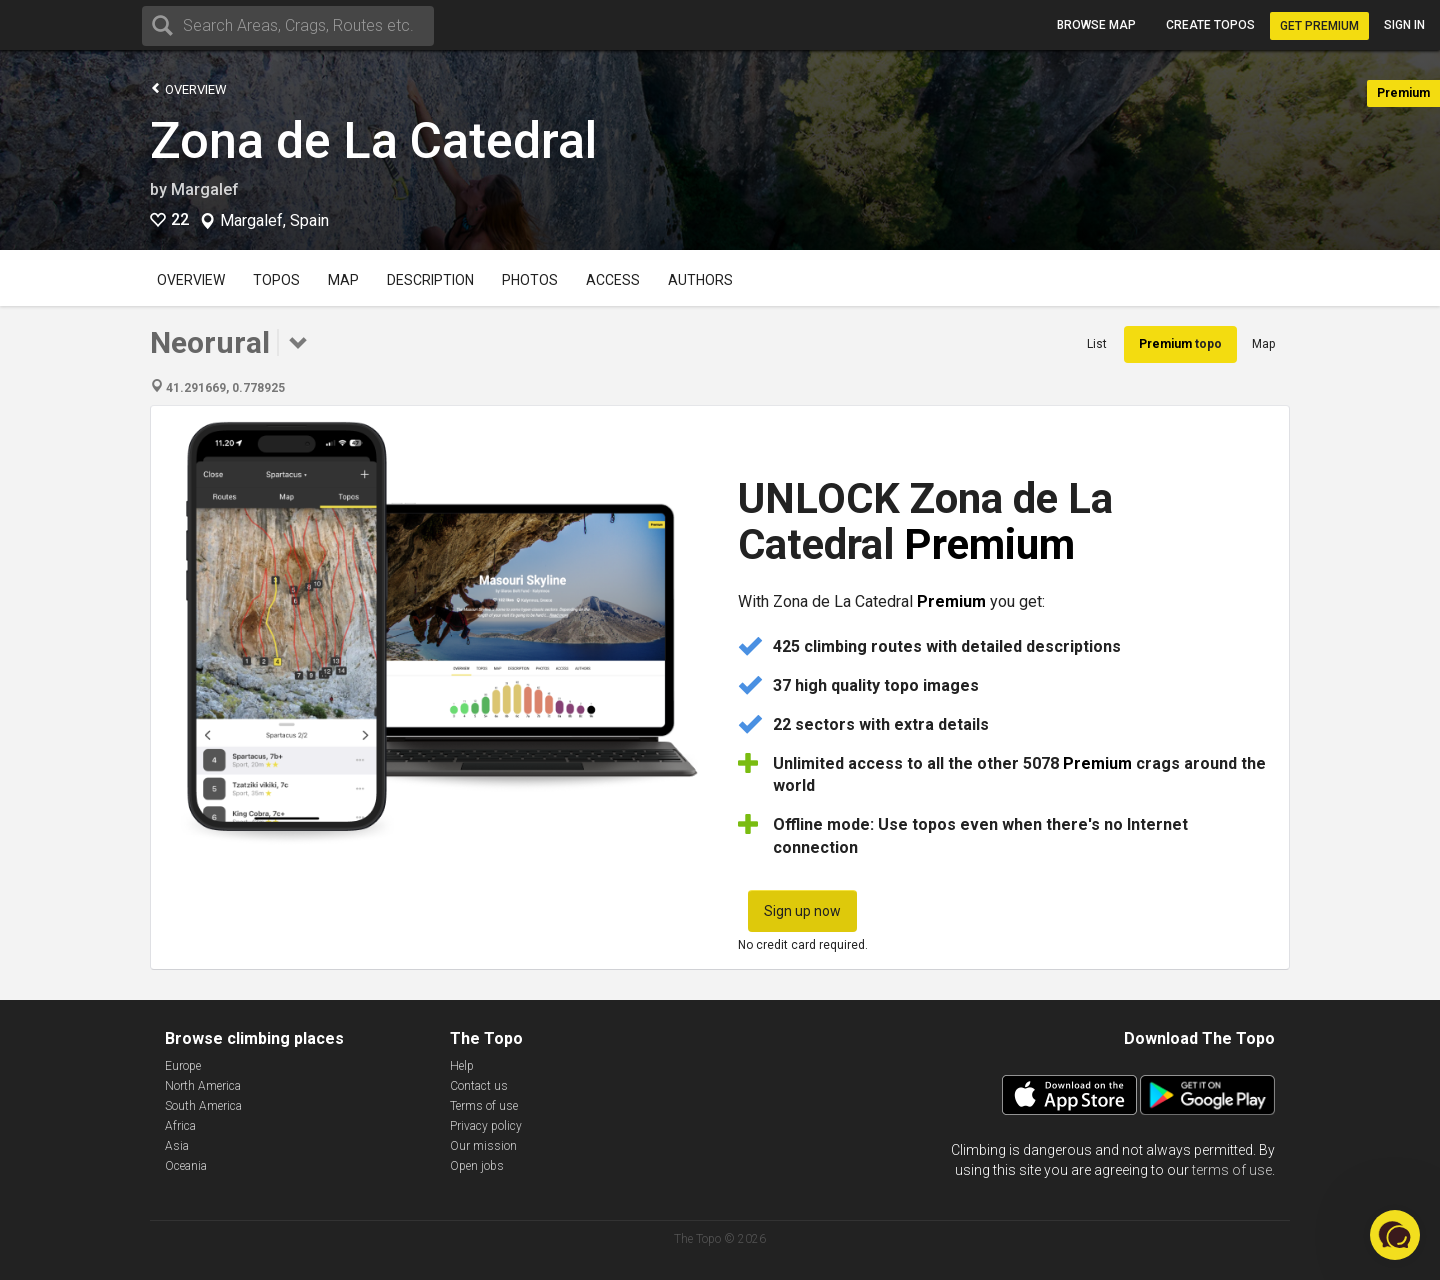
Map (343, 280)
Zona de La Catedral (373, 141)
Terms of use (484, 1106)
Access (613, 280)
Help (462, 1066)
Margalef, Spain (274, 221)
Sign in (1404, 25)
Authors (700, 280)
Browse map (1096, 25)
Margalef (205, 189)
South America (203, 1106)
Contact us (479, 1086)
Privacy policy (486, 1126)
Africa (180, 1126)
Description (430, 280)
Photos (530, 280)
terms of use (1232, 1170)
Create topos (1210, 25)
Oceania (186, 1166)
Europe (183, 1066)
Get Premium (1319, 26)
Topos (276, 280)
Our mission (483, 1146)
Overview (188, 88)
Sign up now (802, 911)
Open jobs (477, 1166)
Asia (177, 1146)
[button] (1395, 1235)
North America (203, 1086)
